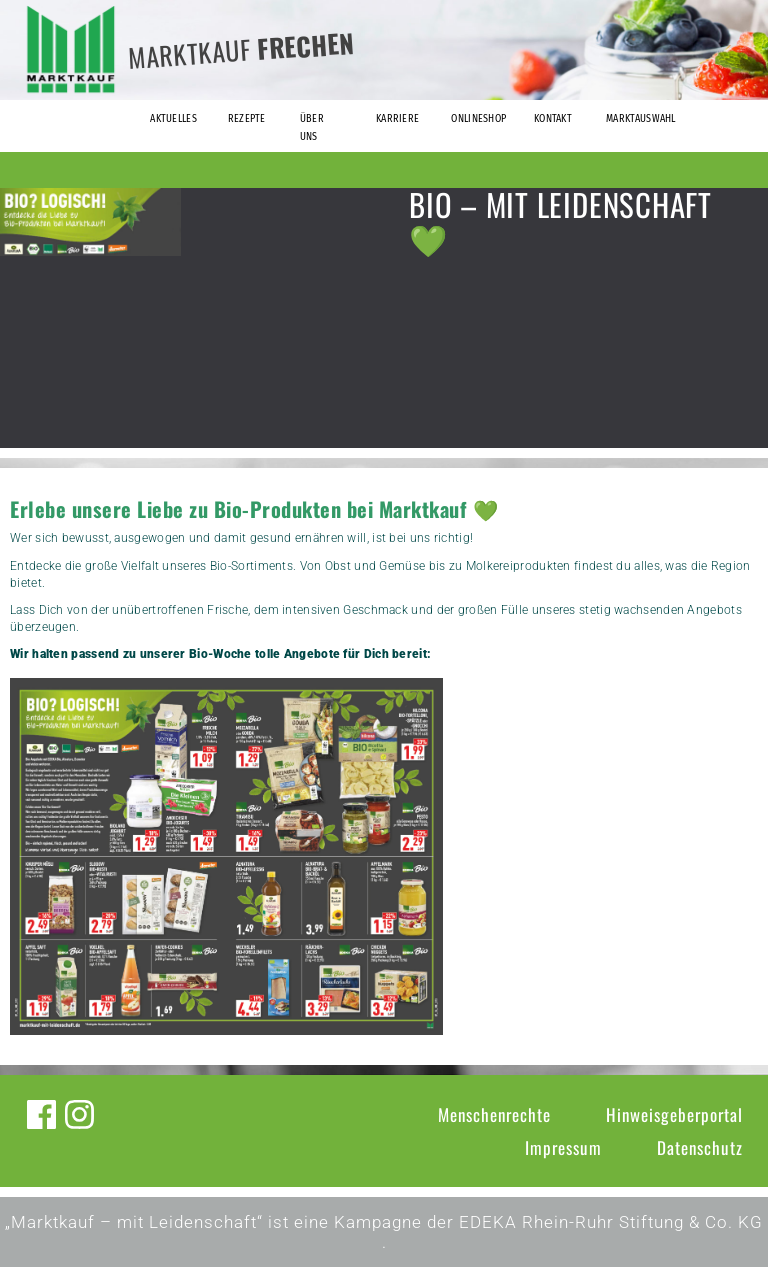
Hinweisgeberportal (674, 1114)
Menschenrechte (494, 1114)
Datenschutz (700, 1147)
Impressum (563, 1147)
